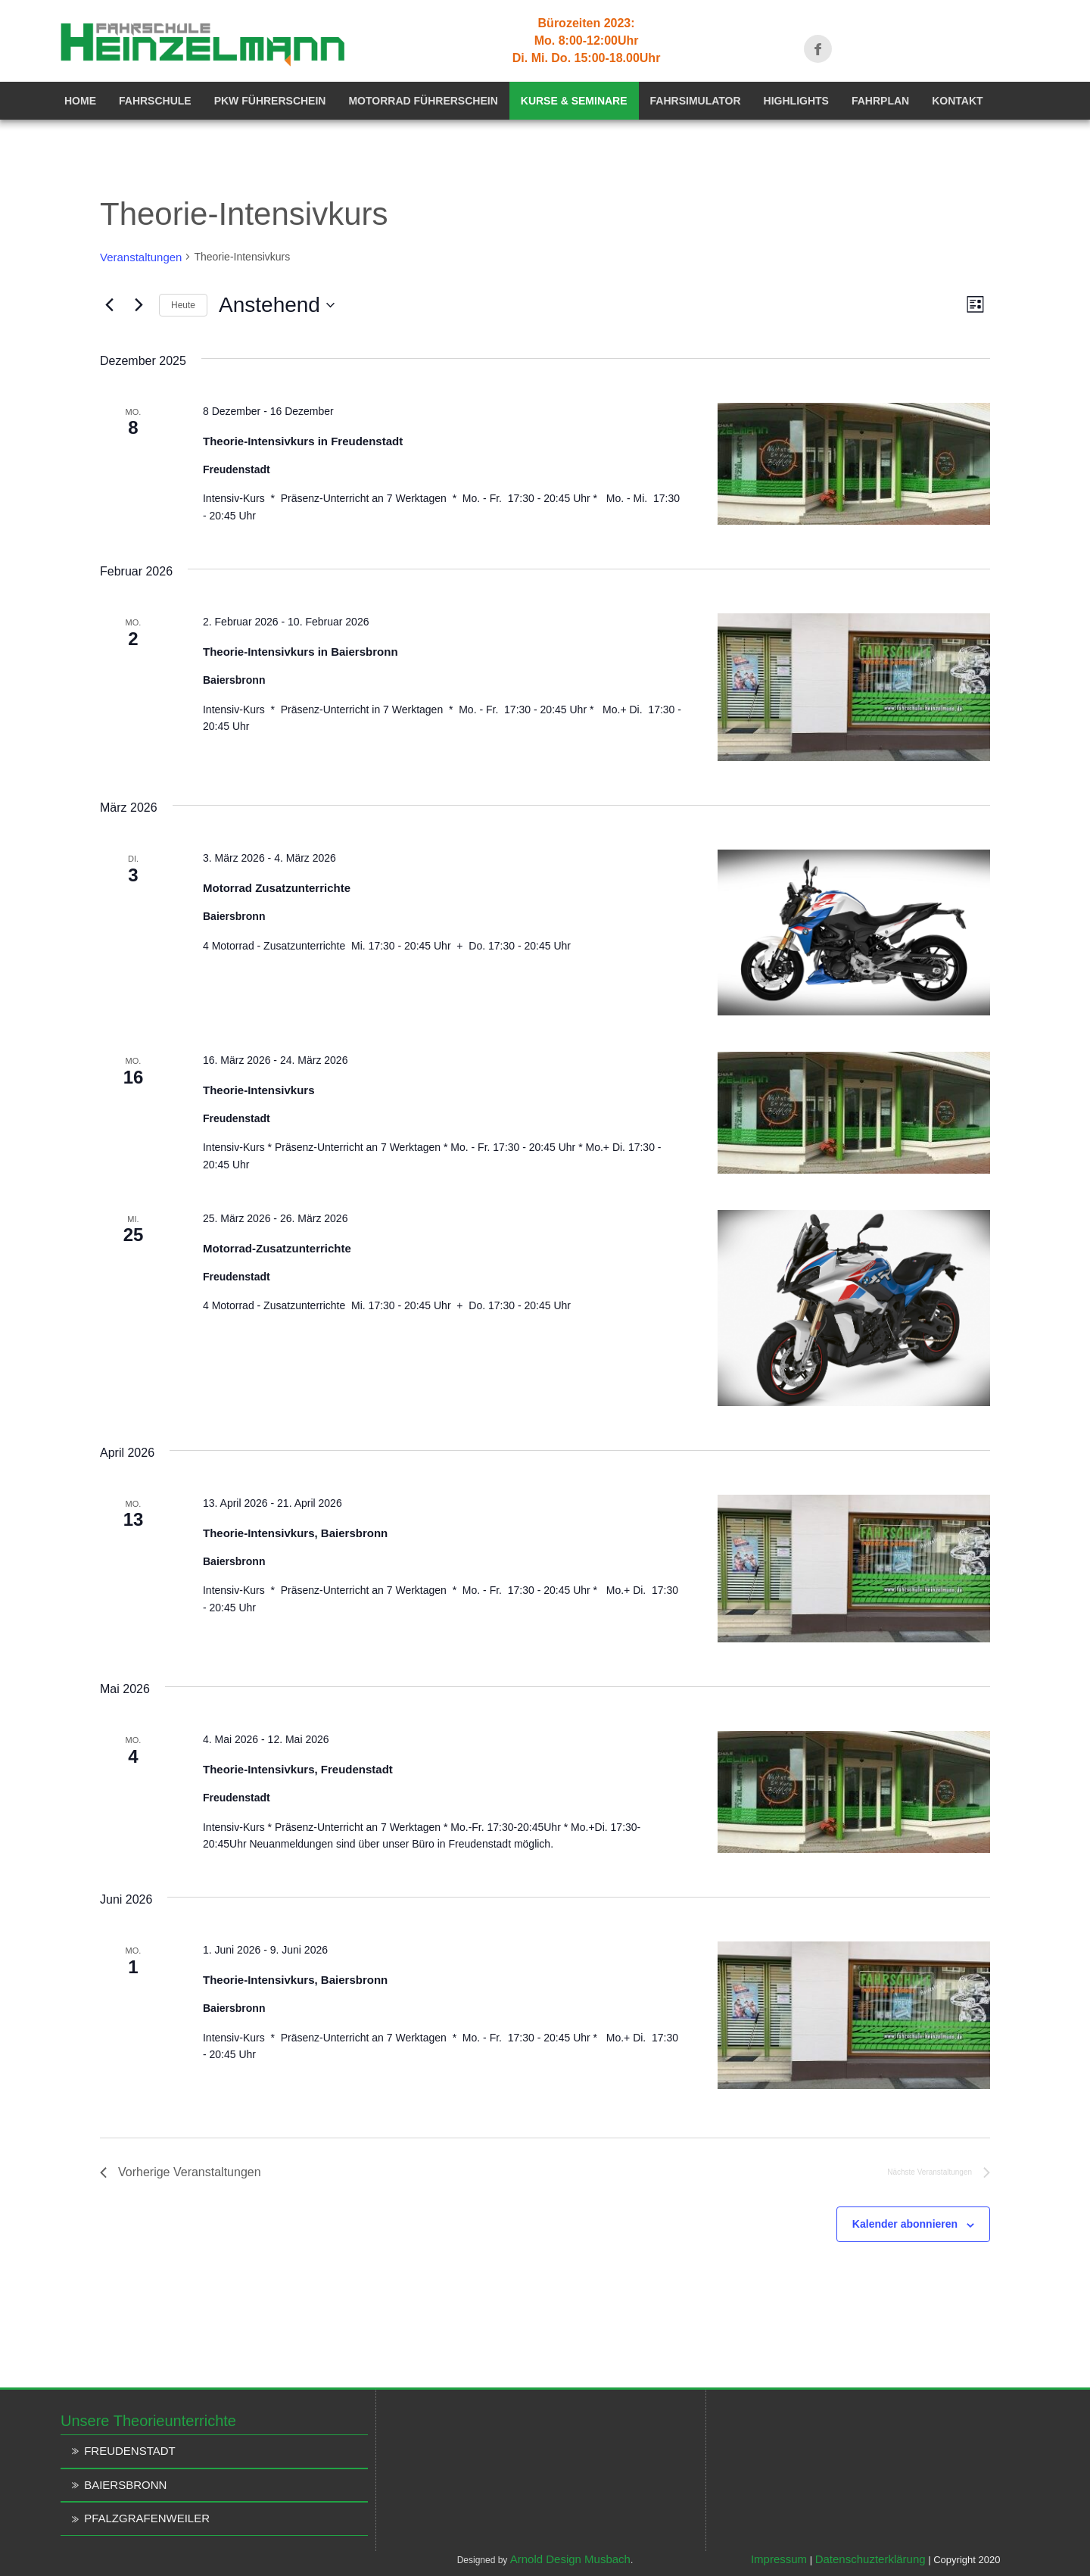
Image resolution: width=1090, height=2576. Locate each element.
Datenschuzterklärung (870, 2559)
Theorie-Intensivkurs (259, 1090)
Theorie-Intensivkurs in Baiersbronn (300, 651)
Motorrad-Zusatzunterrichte (277, 1248)
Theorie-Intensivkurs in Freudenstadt (303, 441)
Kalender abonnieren (905, 2224)
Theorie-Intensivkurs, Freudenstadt (298, 1769)
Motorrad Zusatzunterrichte (276, 887)
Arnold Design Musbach (570, 2559)
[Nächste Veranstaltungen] (138, 305)
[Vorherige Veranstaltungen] (109, 305)
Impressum (779, 2559)
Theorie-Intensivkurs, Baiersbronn (295, 1533)
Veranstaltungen (141, 257)
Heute (183, 305)
